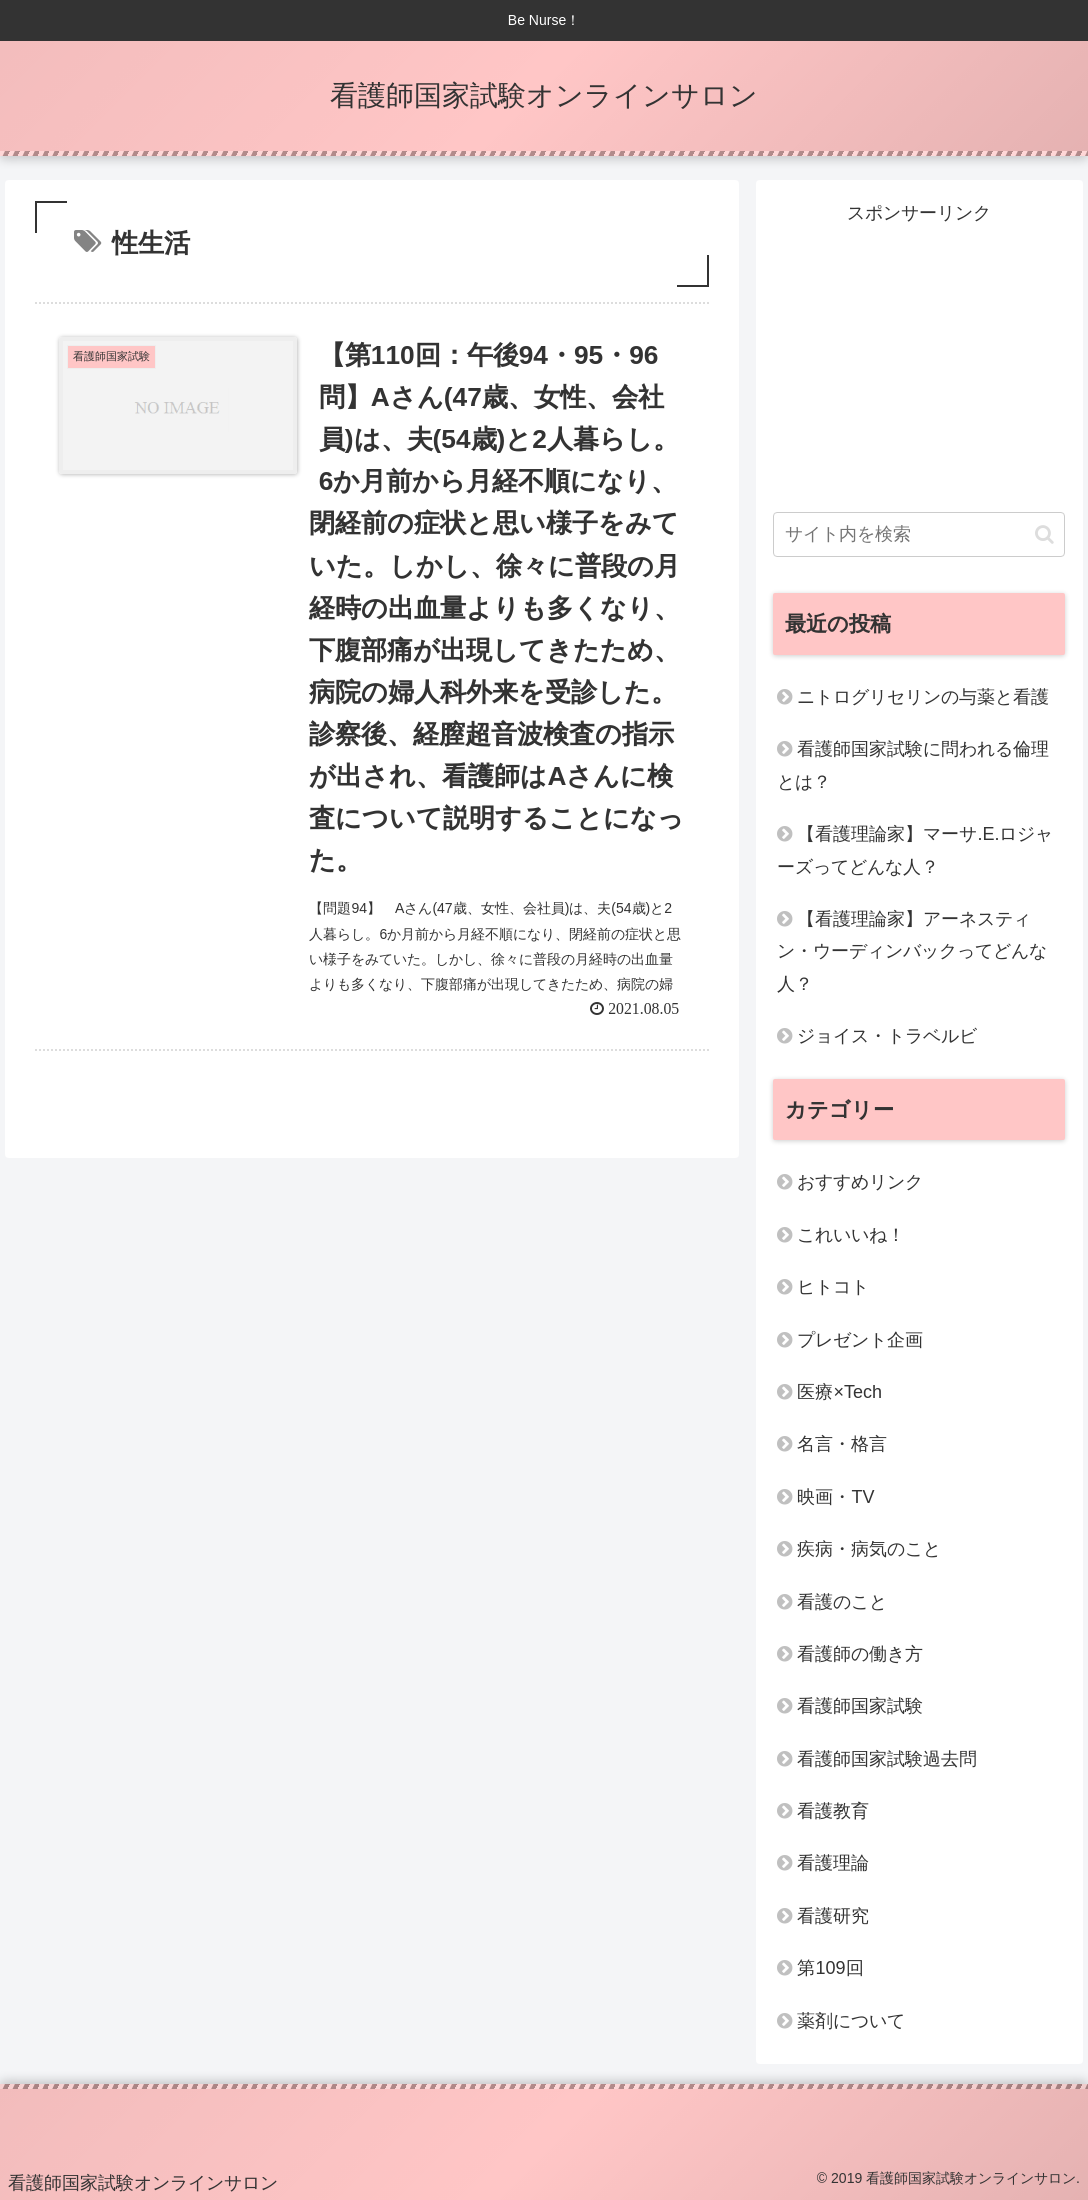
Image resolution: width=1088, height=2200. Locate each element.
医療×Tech (839, 1392)
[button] (1044, 534)
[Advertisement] (919, 355)
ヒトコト (833, 1287)
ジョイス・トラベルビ (887, 1036)
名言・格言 (842, 1444)
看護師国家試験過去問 (887, 1759)
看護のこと (842, 1602)
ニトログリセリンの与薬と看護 (923, 697)
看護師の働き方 (860, 1654)
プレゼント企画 (860, 1340)
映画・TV (835, 1497)
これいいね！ (851, 1235)
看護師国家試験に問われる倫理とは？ (913, 765)
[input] (919, 534)
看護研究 (833, 1916)
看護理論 (833, 1863)
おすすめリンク (860, 1182)
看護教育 (833, 1811)
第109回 (830, 1968)
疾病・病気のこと (869, 1549)
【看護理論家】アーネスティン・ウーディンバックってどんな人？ (912, 951)
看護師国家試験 (860, 1706)
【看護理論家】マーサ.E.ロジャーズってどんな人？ (915, 850)
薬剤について (851, 2021)
